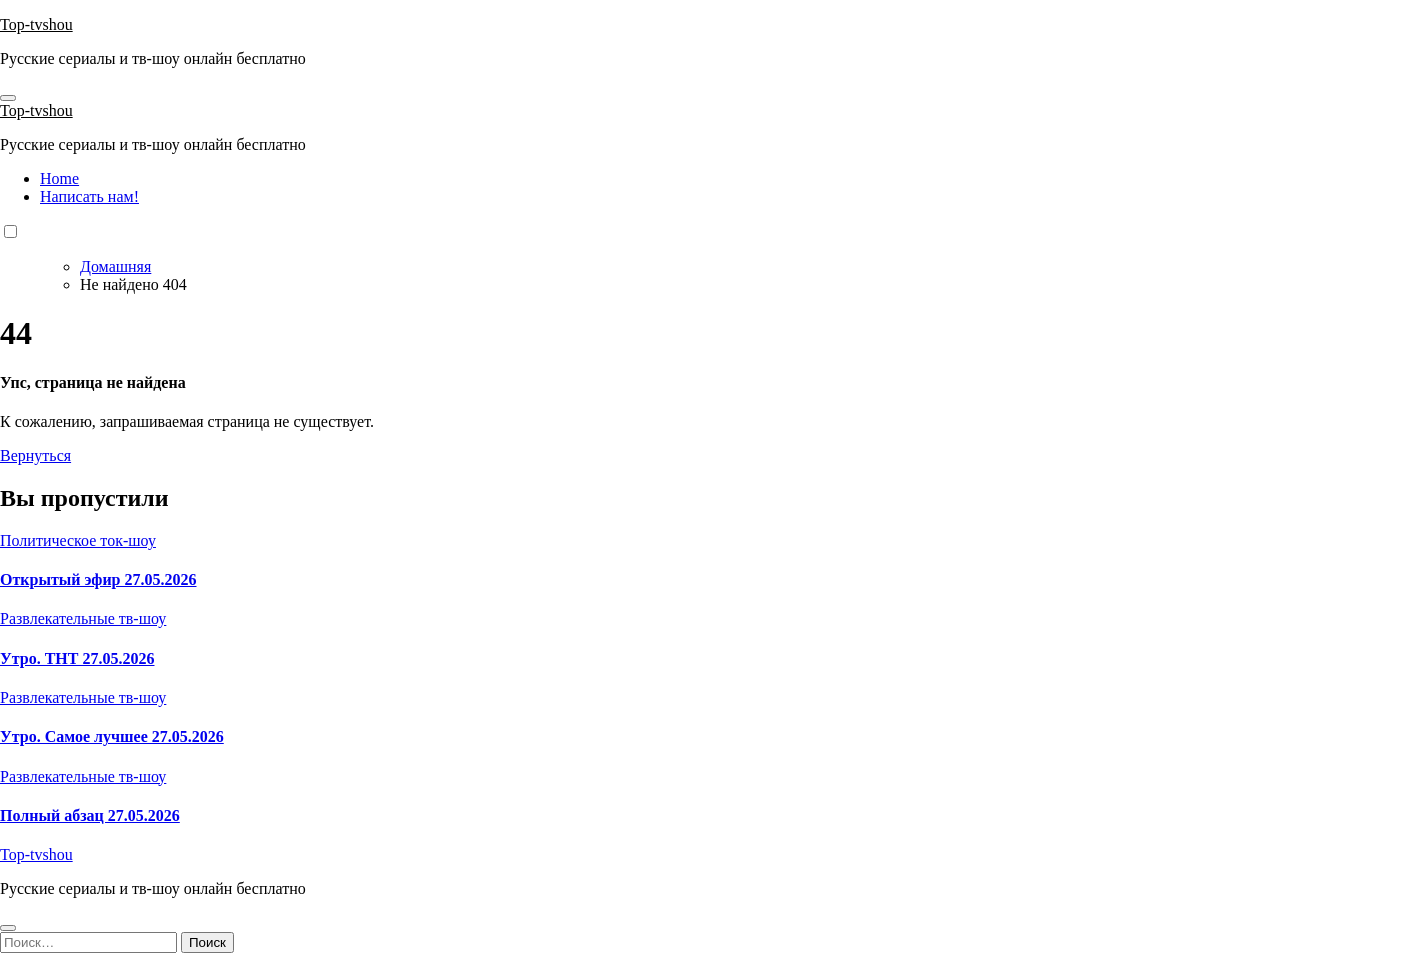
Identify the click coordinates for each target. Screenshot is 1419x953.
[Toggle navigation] (8, 98)
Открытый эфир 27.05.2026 (98, 579)
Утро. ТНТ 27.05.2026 (77, 658)
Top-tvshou (36, 24)
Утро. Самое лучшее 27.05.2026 (112, 736)
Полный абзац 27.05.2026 (90, 815)
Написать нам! (89, 196)
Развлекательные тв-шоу (83, 618)
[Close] (8, 928)
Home (59, 178)
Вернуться (35, 455)
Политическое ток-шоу (78, 540)
